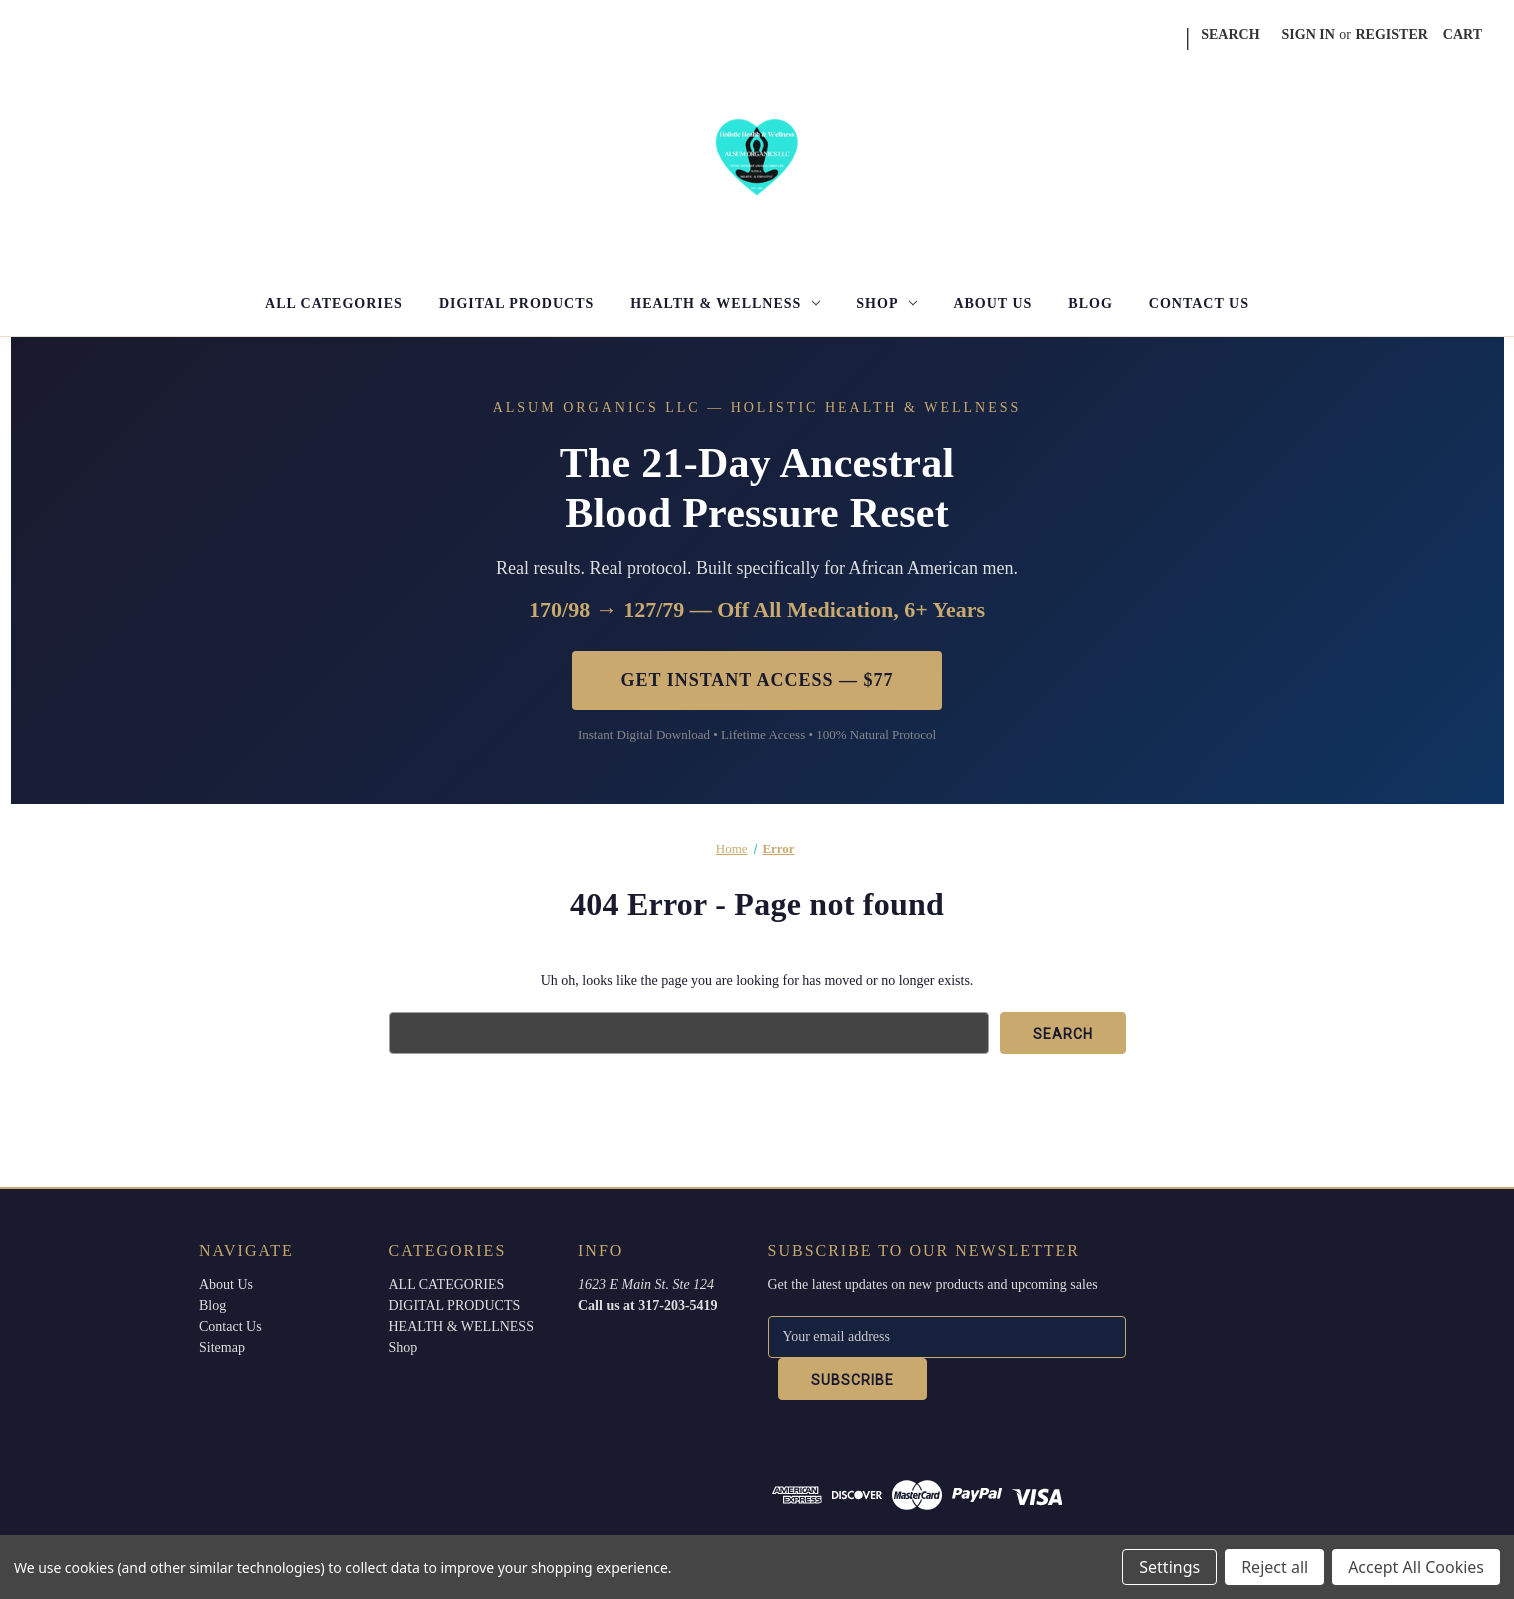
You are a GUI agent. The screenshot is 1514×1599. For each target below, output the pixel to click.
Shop (886, 303)
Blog (1090, 303)
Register (1392, 34)
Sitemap (222, 1347)
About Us (992, 303)
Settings (1169, 1567)
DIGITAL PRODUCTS (516, 303)
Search (1230, 34)
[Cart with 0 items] (1462, 34)
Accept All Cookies (1416, 1567)
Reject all (1274, 1567)
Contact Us (1199, 303)
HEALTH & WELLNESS (725, 303)
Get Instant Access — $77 (756, 680)
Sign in (1308, 34)
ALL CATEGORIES (334, 303)
